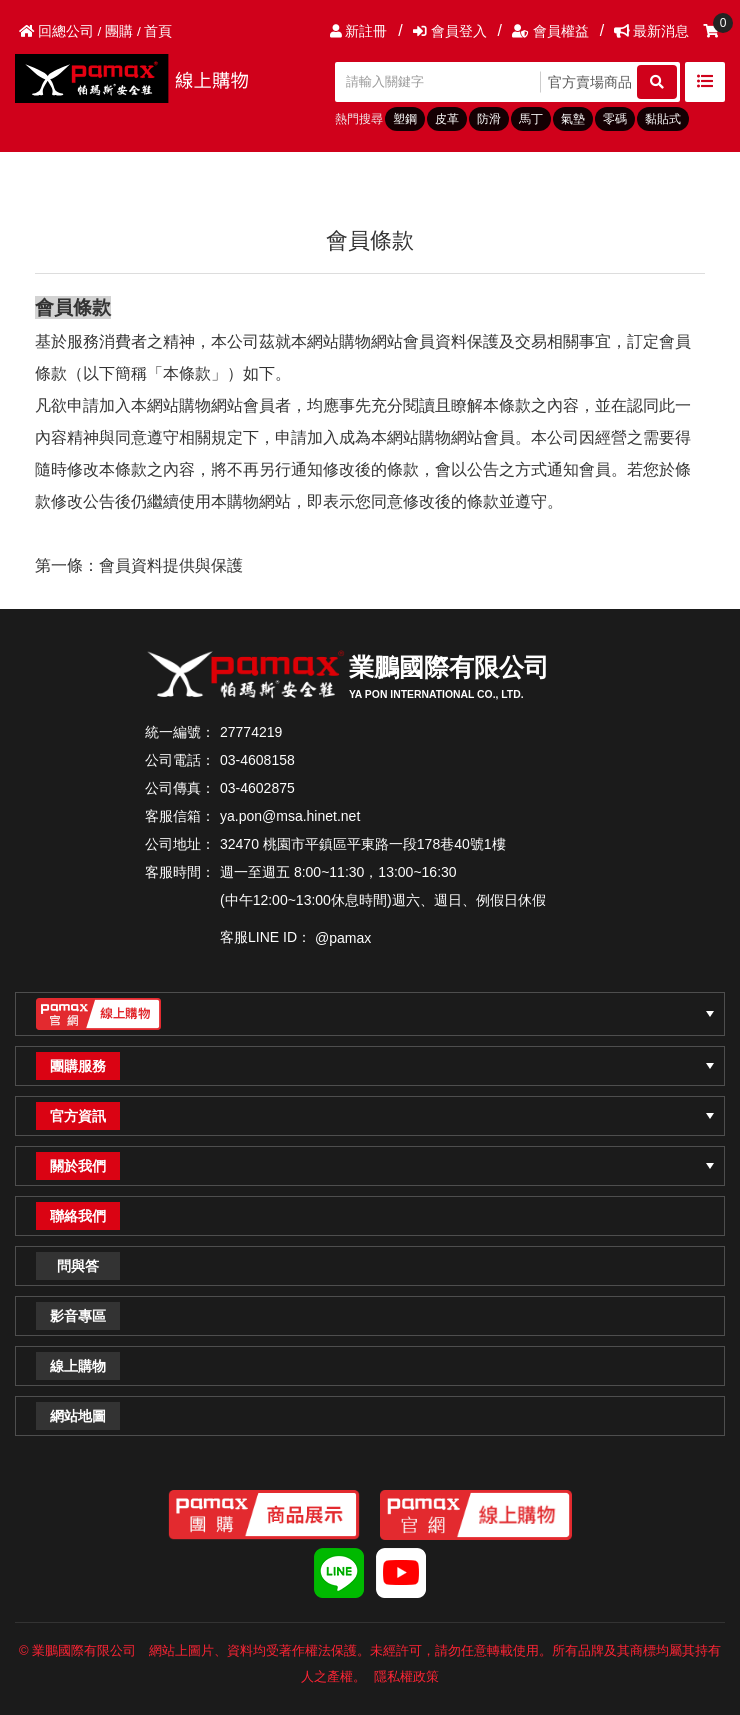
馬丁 (531, 119)
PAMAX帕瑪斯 (140, 78)
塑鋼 (405, 119)
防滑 (489, 119)
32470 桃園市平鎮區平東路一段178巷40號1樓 (363, 844)
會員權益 (550, 31)
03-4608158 (257, 760)
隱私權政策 (406, 1676)
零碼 (615, 119)
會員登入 (450, 31)
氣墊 (573, 119)
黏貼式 (663, 119)
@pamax (343, 938)
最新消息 (651, 31)
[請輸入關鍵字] (440, 82)
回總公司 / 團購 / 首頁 (95, 31)
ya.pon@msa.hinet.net (290, 816)
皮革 (447, 119)
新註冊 (359, 31)
